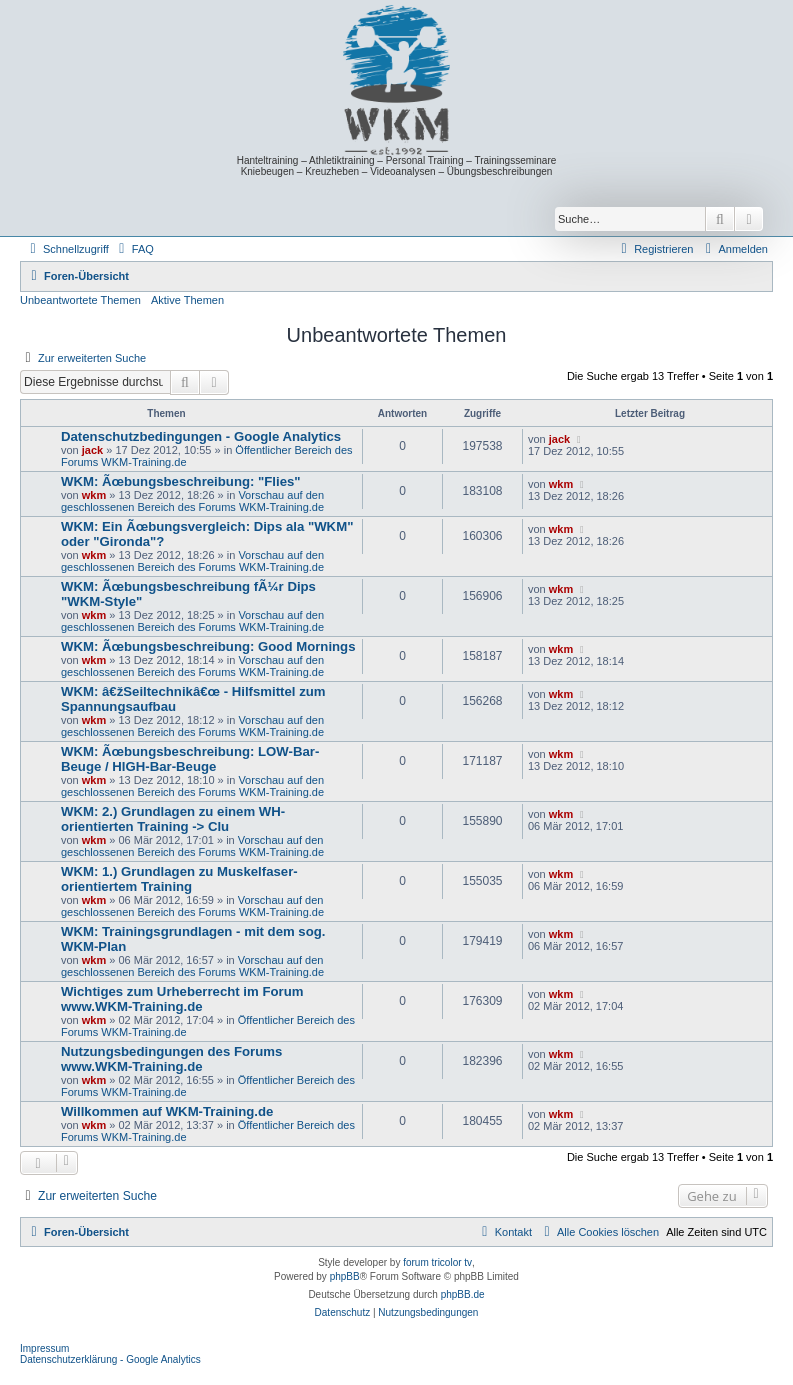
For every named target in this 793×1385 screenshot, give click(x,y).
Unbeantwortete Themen (80, 300)
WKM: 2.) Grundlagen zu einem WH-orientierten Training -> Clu (173, 819)
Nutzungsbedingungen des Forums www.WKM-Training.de (171, 1059)
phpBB (345, 1276)
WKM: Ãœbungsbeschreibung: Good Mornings (208, 646)
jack (92, 450)
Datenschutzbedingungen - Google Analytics (201, 436)
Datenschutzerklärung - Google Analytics (110, 1359)
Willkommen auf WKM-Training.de (167, 1111)
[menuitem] (134, 249)
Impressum (44, 1348)
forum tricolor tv (437, 1262)
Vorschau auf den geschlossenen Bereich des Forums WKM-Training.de (192, 501)
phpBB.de (463, 1294)
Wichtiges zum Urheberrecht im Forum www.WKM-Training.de (182, 999)
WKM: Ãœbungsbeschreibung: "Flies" (181, 481)
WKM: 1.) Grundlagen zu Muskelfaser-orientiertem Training (179, 879)
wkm (94, 495)
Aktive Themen (187, 300)
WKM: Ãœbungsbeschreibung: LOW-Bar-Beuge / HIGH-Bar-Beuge (190, 759)
